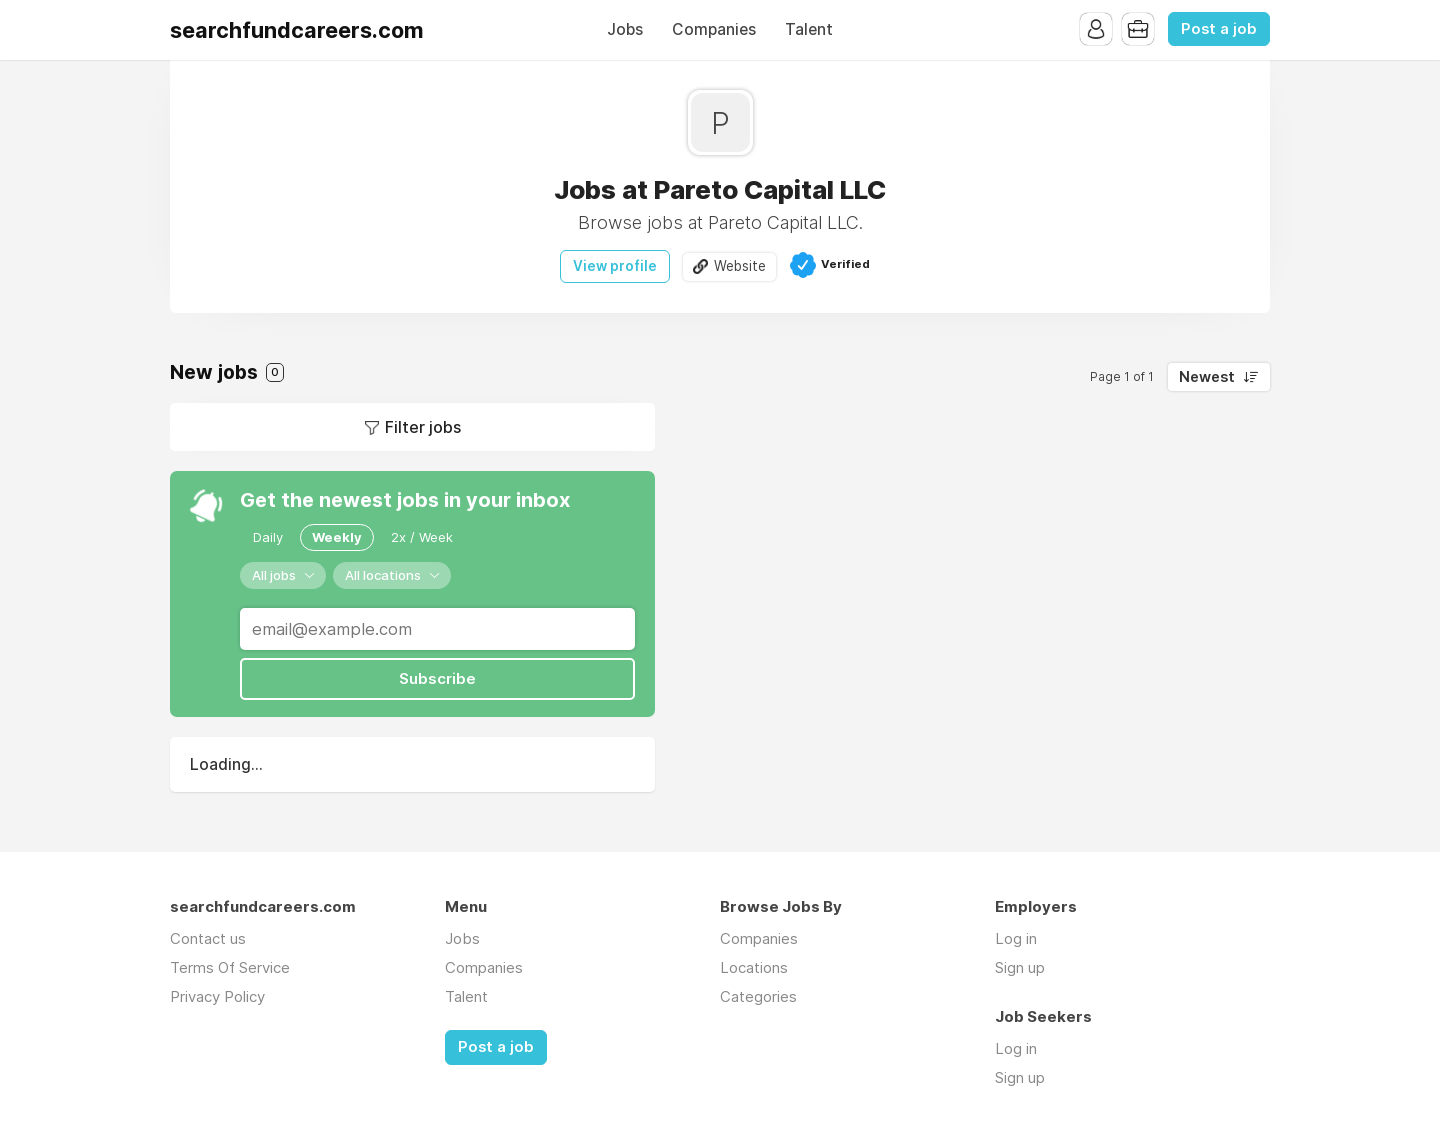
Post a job (1219, 29)
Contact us (208, 938)
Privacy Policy (217, 996)
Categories (758, 996)
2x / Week (422, 537)
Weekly (337, 537)
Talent (809, 29)
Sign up (1020, 967)
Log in (1016, 938)
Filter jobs (423, 427)
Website (740, 266)
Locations (754, 967)
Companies (714, 29)
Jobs (625, 29)
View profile (615, 266)
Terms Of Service (230, 967)
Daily (268, 537)
